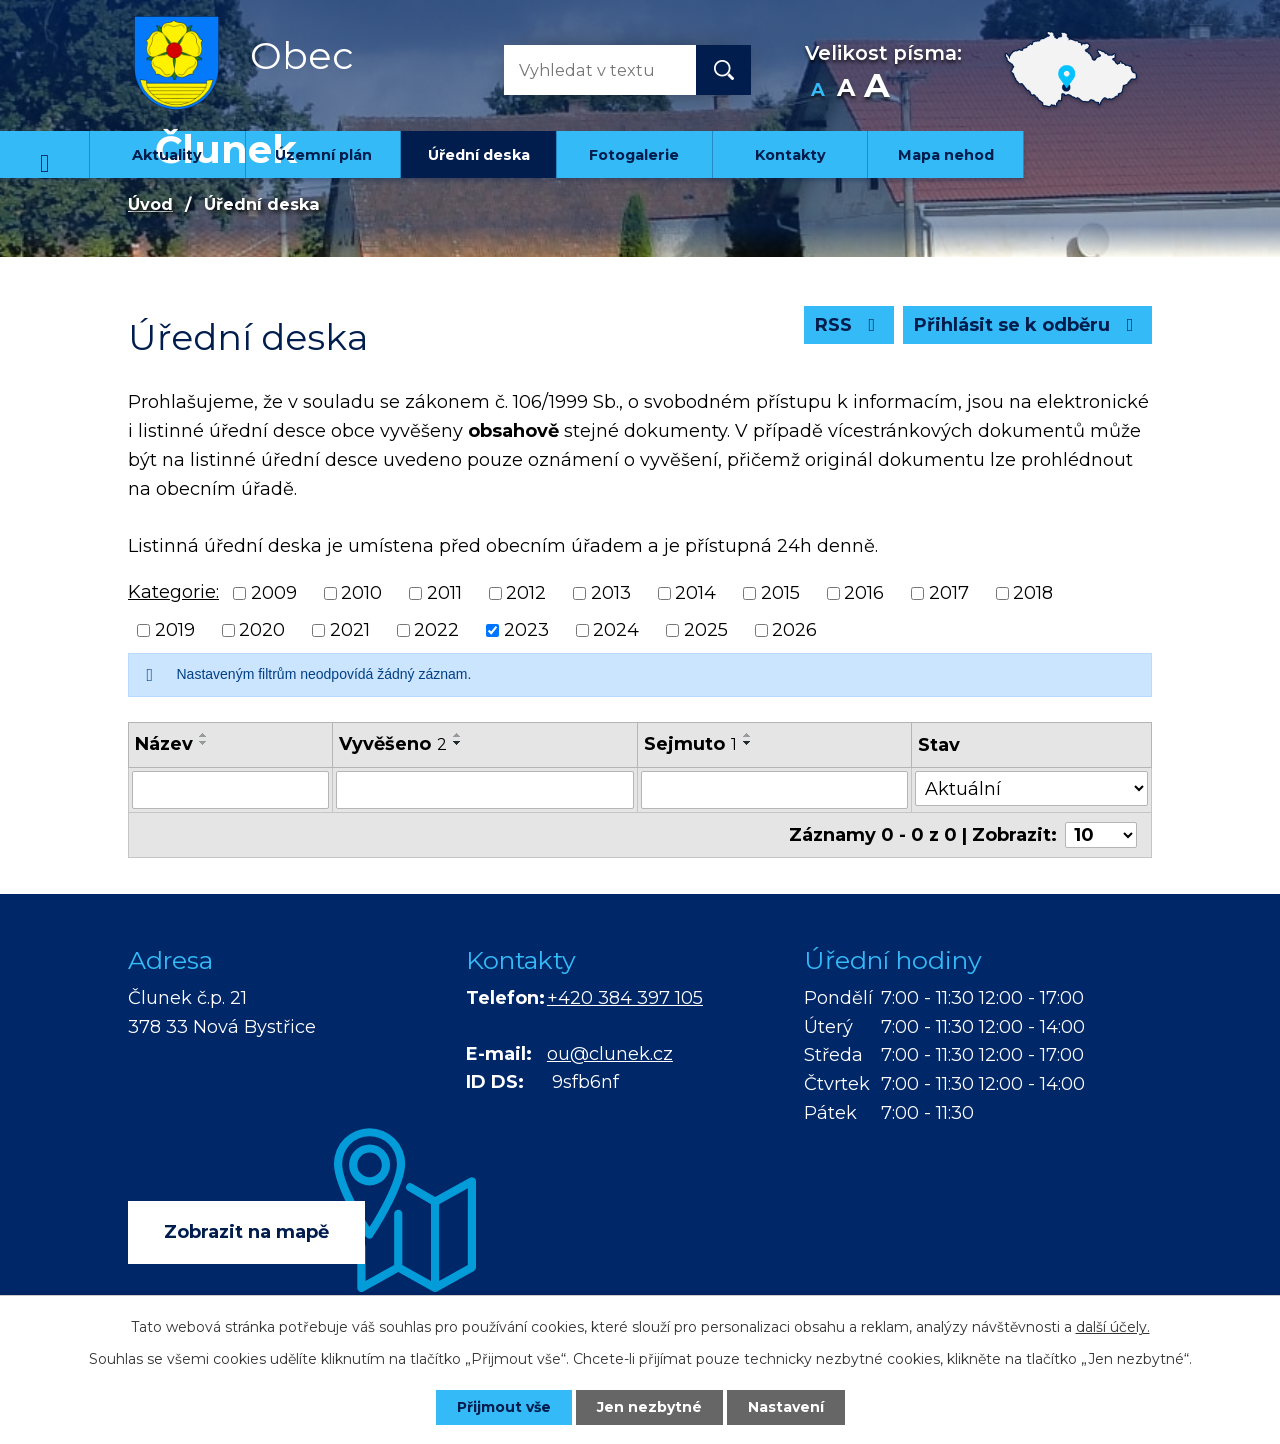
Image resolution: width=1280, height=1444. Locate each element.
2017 (949, 593)
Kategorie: (173, 592)
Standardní (845, 90)
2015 (780, 593)
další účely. (1113, 1327)
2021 (350, 630)
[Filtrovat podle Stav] (1031, 788)
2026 (794, 630)
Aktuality (167, 155)
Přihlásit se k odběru (1028, 325)
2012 (526, 593)
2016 (864, 593)
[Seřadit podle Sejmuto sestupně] (748, 743)
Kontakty (790, 155)
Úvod (45, 154)
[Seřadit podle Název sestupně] (204, 743)
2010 (361, 593)
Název (164, 744)
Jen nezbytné (649, 1407)
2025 (706, 630)
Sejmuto (690, 744)
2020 (262, 630)
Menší (817, 90)
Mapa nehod (946, 155)
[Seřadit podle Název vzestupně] (204, 735)
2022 (436, 630)
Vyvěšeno (393, 744)
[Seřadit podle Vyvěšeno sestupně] (458, 743)
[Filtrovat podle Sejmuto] (774, 790)
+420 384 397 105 (625, 998)
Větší (876, 90)
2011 (444, 593)
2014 (695, 593)
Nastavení (786, 1407)
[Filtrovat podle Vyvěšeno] (485, 790)
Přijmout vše (504, 1407)
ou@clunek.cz (610, 1054)
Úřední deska (479, 155)
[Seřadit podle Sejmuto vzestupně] (748, 735)
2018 (1033, 593)
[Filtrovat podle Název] (230, 790)
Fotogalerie (634, 155)
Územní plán (323, 155)
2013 (611, 593)
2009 (274, 593)
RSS (849, 325)
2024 (616, 630)
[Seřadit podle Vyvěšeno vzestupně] (458, 735)
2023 (526, 630)
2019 (175, 630)
